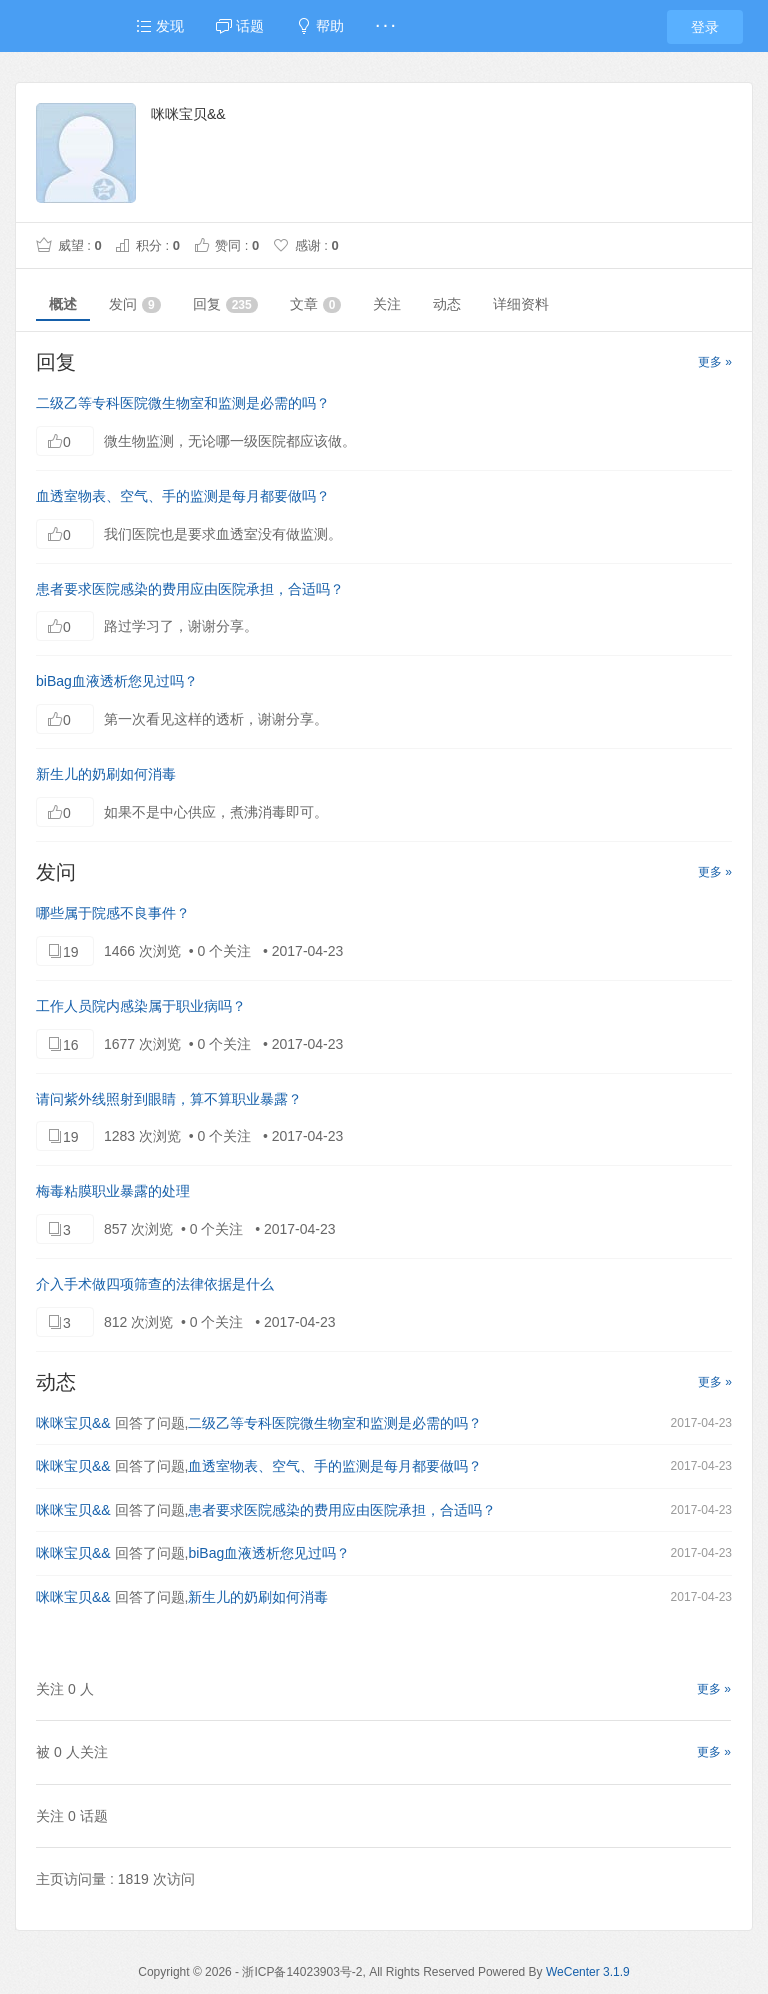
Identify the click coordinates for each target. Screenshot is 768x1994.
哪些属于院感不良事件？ (113, 913)
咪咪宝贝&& (73, 1423)
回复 (225, 304)
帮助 (320, 26)
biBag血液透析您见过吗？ (117, 681)
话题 (240, 26)
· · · (385, 26)
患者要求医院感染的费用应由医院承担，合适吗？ (190, 589)
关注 (387, 304)
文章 (316, 304)
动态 (447, 304)
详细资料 (521, 304)
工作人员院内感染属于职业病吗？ (141, 1006)
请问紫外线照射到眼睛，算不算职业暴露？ (169, 1099)
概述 (63, 304)
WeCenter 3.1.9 (588, 1972)
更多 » (715, 362)
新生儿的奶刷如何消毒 (106, 774)
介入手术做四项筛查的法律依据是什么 (155, 1284)
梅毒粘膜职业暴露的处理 (113, 1191)
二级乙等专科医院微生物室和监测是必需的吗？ (183, 403)
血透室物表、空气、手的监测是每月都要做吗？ (183, 496)
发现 (160, 26)
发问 (135, 304)
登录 (705, 27)
